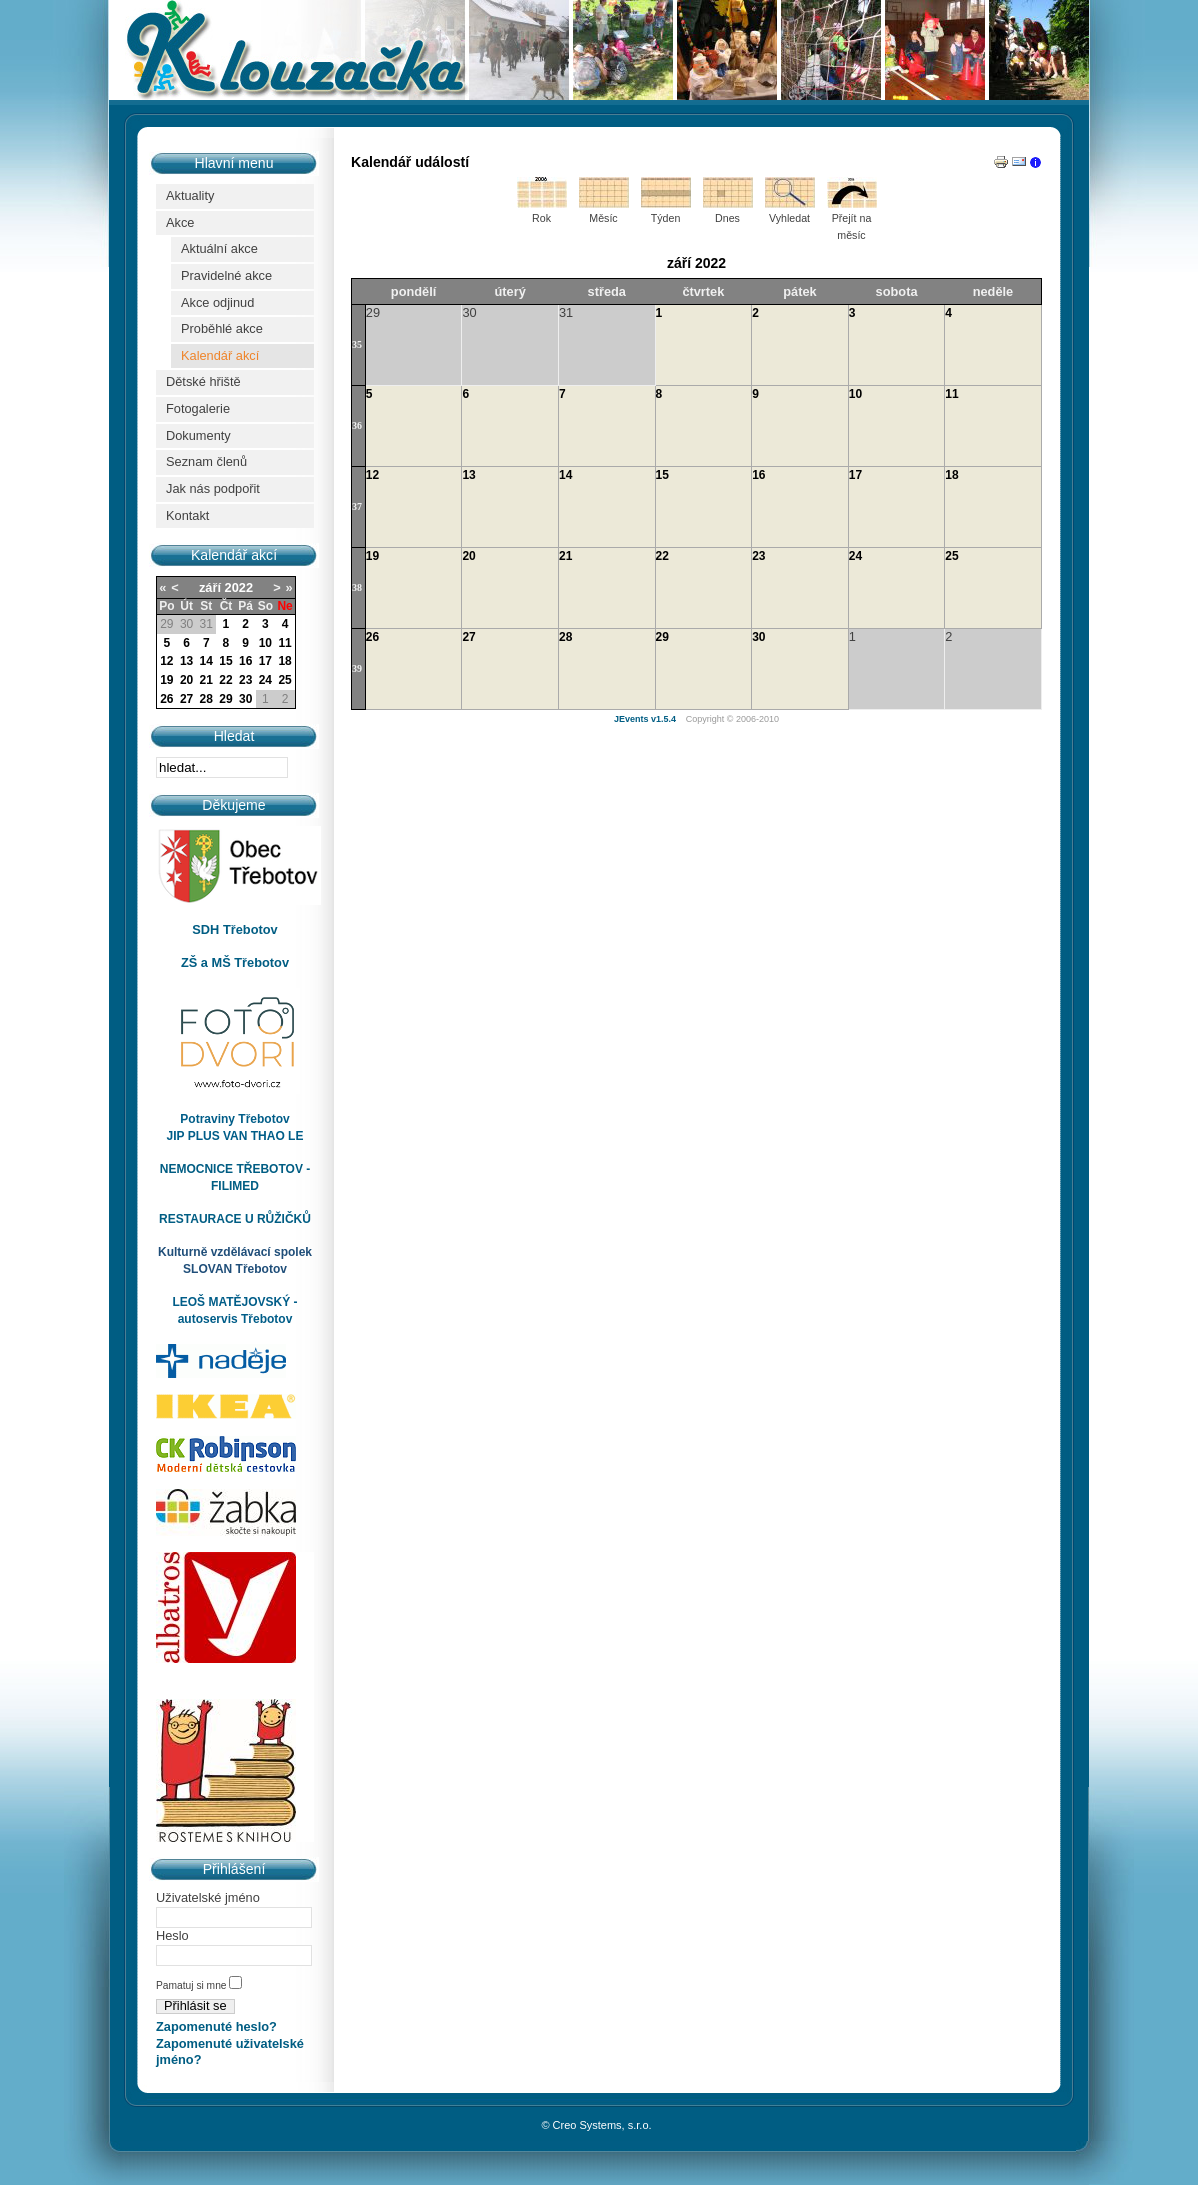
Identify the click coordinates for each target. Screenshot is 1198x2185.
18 (284, 661)
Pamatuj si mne (192, 1985)
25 (284, 680)
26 (166, 699)
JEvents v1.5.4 (646, 719)
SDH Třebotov (234, 929)
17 (265, 661)
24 (265, 680)
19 (166, 680)
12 (166, 661)
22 (225, 680)
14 (206, 661)
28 (206, 699)
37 (357, 506)
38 (357, 587)
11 (284, 643)
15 (225, 661)
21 (206, 680)
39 (357, 668)
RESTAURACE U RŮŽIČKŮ (235, 1219)
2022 (239, 587)
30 (245, 699)
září (210, 587)
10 (265, 643)
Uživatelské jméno (208, 1897)
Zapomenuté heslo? (216, 2026)
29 (225, 699)
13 (186, 661)
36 (357, 425)
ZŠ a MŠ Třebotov (235, 962)
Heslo (172, 1935)
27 (186, 699)
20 (186, 680)
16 (245, 661)
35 (357, 344)
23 (245, 680)
